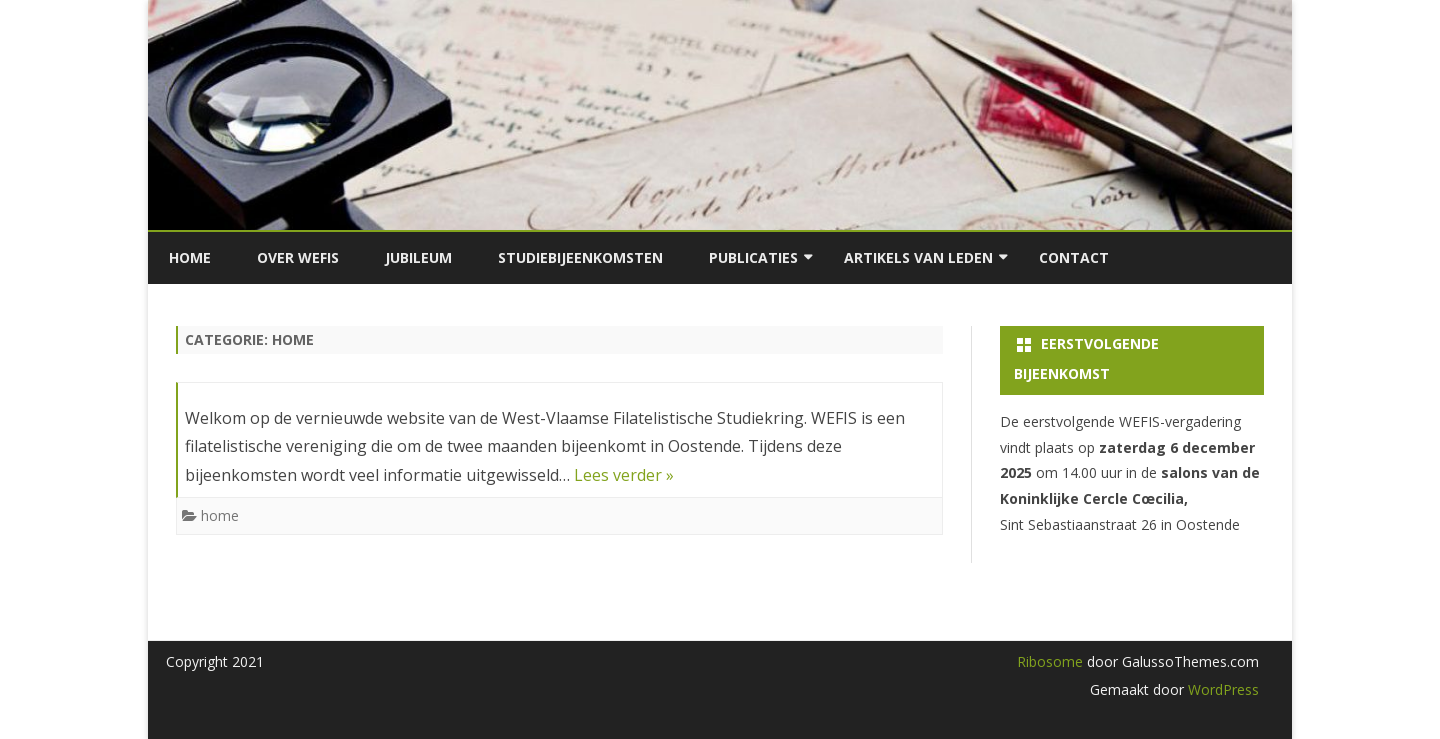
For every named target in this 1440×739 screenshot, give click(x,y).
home (220, 515)
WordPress (1221, 689)
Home (190, 257)
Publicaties (753, 257)
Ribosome (1050, 661)
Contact (1074, 257)
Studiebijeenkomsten (580, 257)
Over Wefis (298, 257)
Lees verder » (624, 475)
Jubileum (418, 257)
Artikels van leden (918, 257)
